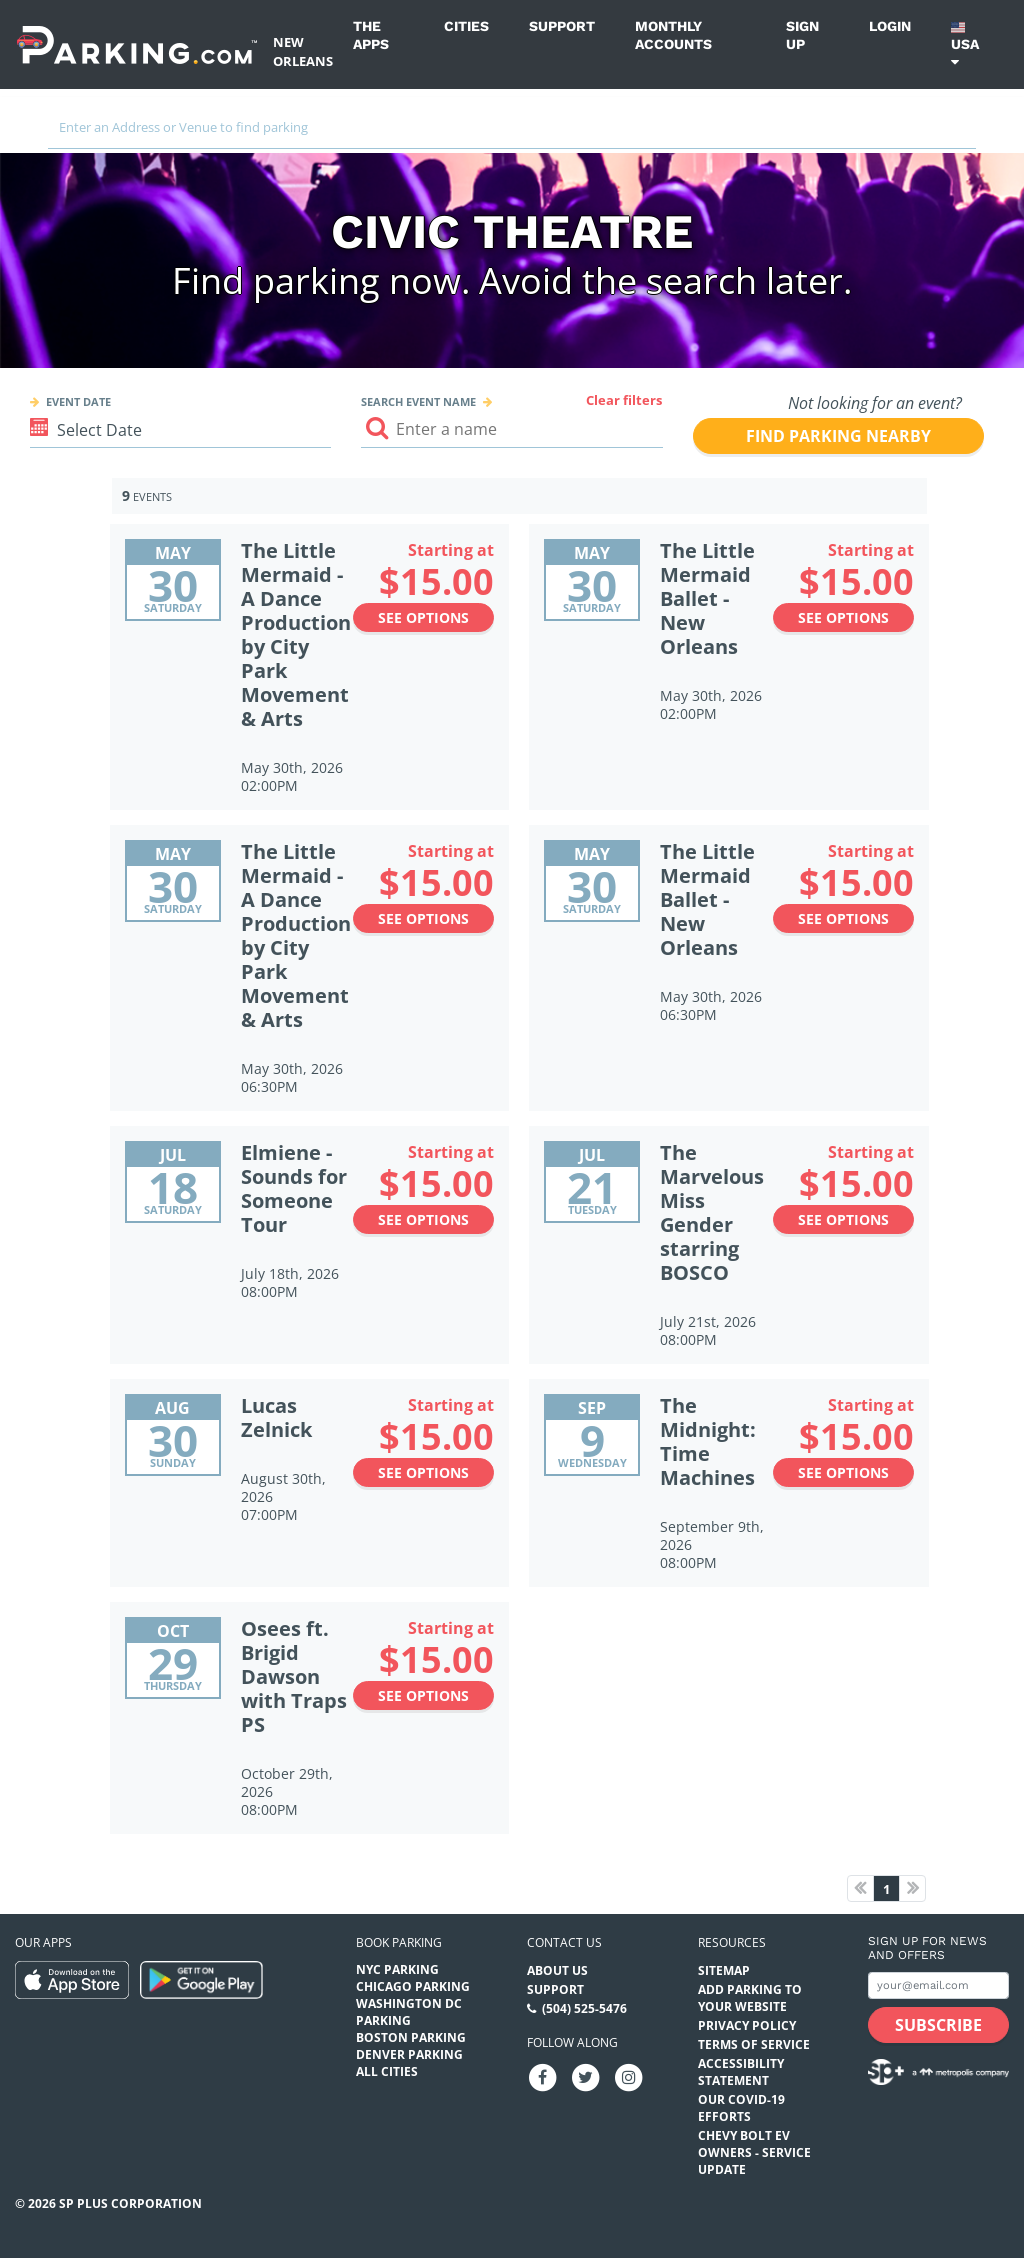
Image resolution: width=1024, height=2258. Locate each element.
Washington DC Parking (409, 2012)
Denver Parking (409, 2054)
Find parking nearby (838, 436)
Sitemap (724, 1970)
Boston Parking (411, 2037)
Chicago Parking (413, 1986)
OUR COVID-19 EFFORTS (741, 2108)
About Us (557, 1970)
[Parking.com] (137, 44)
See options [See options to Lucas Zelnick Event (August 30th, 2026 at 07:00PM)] (423, 1472)
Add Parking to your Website (750, 1998)
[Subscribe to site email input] (938, 1985)
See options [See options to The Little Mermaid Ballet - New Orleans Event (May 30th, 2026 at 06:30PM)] (843, 918)
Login (890, 26)
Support (562, 26)
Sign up (802, 35)
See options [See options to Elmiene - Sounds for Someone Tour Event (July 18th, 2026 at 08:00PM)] (423, 1219)
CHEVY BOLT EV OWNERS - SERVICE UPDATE (754, 2152)
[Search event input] (511, 429)
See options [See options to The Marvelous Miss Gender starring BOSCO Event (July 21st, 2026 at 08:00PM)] (843, 1219)
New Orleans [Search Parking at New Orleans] (303, 51)
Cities (466, 26)
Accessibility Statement (741, 2072)
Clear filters (624, 400)
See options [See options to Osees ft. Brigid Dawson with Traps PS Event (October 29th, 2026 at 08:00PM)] (423, 1695)
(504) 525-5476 (584, 2008)
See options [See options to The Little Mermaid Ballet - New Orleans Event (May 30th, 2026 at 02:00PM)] (843, 617)
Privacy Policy (747, 2025)
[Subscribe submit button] (938, 2025)
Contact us (564, 1942)
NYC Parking (397, 1969)
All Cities (387, 2071)
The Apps (371, 35)
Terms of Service (754, 2044)
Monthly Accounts (673, 35)
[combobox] (512, 132)
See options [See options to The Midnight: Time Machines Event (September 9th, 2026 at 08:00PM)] (843, 1472)
